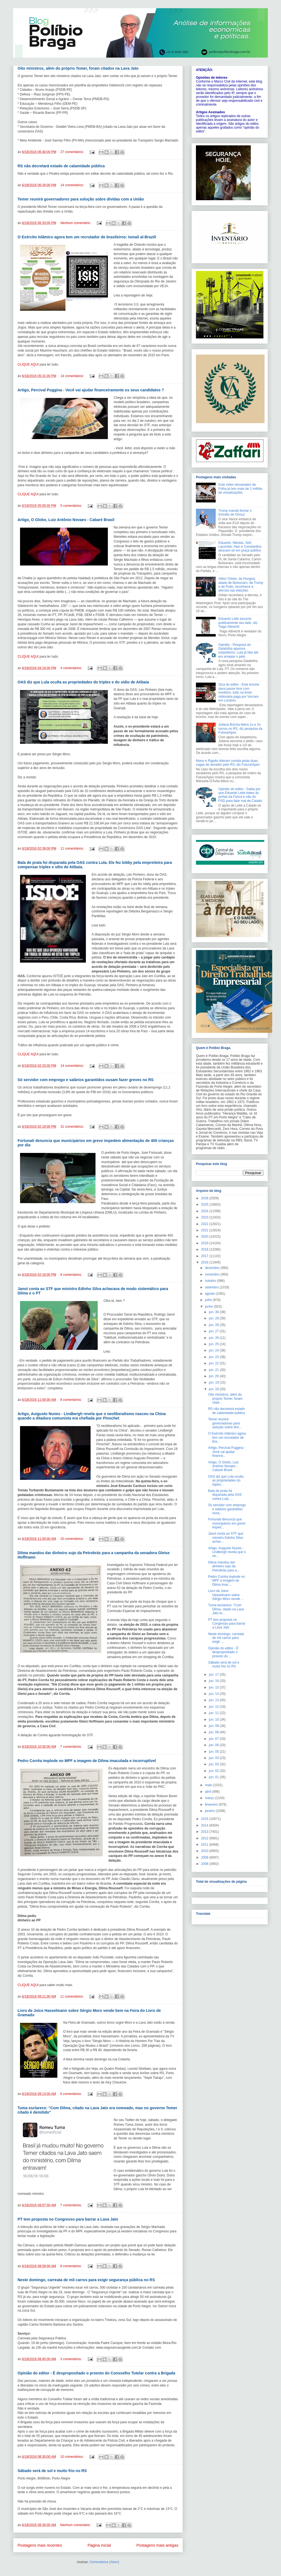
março (210, 1798)
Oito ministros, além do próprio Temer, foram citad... (225, 1398)
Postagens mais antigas (157, 2545)
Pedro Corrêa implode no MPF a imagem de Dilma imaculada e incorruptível (87, 1760)
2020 (205, 1236)
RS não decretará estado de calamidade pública (61, 166)
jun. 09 (214, 1726)
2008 (205, 1864)
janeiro (210, 1811)
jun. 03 (214, 1764)
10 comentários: (72, 2457)
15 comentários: (72, 1539)
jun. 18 (214, 1389)
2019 (205, 1243)
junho (209, 1306)
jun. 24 (214, 1350)
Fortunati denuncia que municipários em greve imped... (226, 1523)
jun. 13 (214, 1700)
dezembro (213, 1268)
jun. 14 (214, 1694)
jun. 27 (214, 1331)
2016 (205, 1262)
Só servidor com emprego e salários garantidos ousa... (227, 1509)
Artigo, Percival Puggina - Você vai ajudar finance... (226, 1452)
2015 (205, 1819)
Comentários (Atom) (104, 2562)
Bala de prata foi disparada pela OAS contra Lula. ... (224, 1495)
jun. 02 (214, 1771)
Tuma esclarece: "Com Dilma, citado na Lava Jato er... (226, 1609)
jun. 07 (214, 1739)
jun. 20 (214, 1376)
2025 (205, 1204)
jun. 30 (214, 1312)
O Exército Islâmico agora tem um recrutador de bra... (227, 1437)
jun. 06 (214, 1745)
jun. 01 (214, 1777)
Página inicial (99, 2545)
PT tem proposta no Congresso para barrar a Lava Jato (68, 2219)
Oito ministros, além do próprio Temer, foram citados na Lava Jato (78, 68)
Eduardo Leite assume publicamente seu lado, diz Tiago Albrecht (237, 623)
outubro (211, 1281)
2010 (205, 1851)
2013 (205, 1832)
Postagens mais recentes (40, 2545)
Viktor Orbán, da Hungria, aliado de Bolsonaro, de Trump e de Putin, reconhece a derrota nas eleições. (240, 584)
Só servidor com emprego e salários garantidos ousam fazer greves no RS (86, 1080)
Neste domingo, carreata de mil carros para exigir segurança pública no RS (86, 2280)
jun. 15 (214, 1687)
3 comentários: (71, 2359)
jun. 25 (214, 1344)
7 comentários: (71, 1747)
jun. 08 (214, 1732)
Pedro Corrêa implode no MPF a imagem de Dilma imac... (226, 1581)
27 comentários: (72, 152)
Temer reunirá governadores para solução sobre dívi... (224, 1423)
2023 (205, 1217)
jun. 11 (214, 1713)
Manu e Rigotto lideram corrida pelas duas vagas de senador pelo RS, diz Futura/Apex (228, 763)
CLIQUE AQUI (28, 364)
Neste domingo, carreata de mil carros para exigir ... (226, 1638)
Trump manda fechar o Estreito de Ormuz (235, 512)
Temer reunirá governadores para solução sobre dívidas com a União (81, 199)
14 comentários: (72, 185)
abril (208, 1792)
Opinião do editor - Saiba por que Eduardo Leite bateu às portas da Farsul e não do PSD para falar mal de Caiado (240, 795)
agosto (210, 1294)
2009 (205, 1857)
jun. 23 (214, 1357)
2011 (205, 1845)
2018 (205, 1249)
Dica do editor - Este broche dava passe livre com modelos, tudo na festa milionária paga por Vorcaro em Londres (238, 692)
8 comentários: (71, 1275)
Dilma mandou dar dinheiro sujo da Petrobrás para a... (223, 1566)
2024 (205, 1211)
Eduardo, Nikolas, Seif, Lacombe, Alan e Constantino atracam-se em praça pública (240, 547)
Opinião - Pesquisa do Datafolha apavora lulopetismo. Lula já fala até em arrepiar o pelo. (238, 650)
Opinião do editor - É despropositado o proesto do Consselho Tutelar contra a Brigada (96, 2373)
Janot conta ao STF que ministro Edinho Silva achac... (225, 1537)
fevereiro (212, 1804)
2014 (205, 1825)
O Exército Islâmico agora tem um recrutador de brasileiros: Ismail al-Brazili (87, 237)
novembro (213, 1274)
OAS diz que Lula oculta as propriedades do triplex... (225, 1480)
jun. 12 (214, 1707)
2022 (205, 1224)
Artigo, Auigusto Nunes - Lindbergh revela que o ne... (227, 1552)
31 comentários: (72, 1127)
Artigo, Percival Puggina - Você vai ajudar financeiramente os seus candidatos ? (91, 390)
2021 (205, 1230)
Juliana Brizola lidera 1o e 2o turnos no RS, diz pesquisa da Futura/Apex (240, 728)
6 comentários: (71, 2094)
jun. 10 (214, 1719)
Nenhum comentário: (76, 223)
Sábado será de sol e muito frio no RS (52, 2470)
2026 (205, 1198)
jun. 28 (214, 1325)
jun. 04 (214, 1758)
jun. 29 (214, 1318)
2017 (205, 1256)
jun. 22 (214, 1363)
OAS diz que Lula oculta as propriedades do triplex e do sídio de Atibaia (83, 682)
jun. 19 (214, 1382)
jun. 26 (214, 1338)
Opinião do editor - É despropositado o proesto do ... (223, 1652)
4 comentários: (71, 668)
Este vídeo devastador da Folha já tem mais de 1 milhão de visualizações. (240, 488)
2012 (205, 1838)
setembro (212, 1287)
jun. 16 (214, 1681)
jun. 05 (214, 1752)
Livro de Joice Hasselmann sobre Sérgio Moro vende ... (226, 1595)
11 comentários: (72, 848)
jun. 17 (214, 1674)
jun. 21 (214, 1370)
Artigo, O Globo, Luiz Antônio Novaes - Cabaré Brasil (66, 520)
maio (209, 1785)
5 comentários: (71, 506)
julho (209, 1300)
